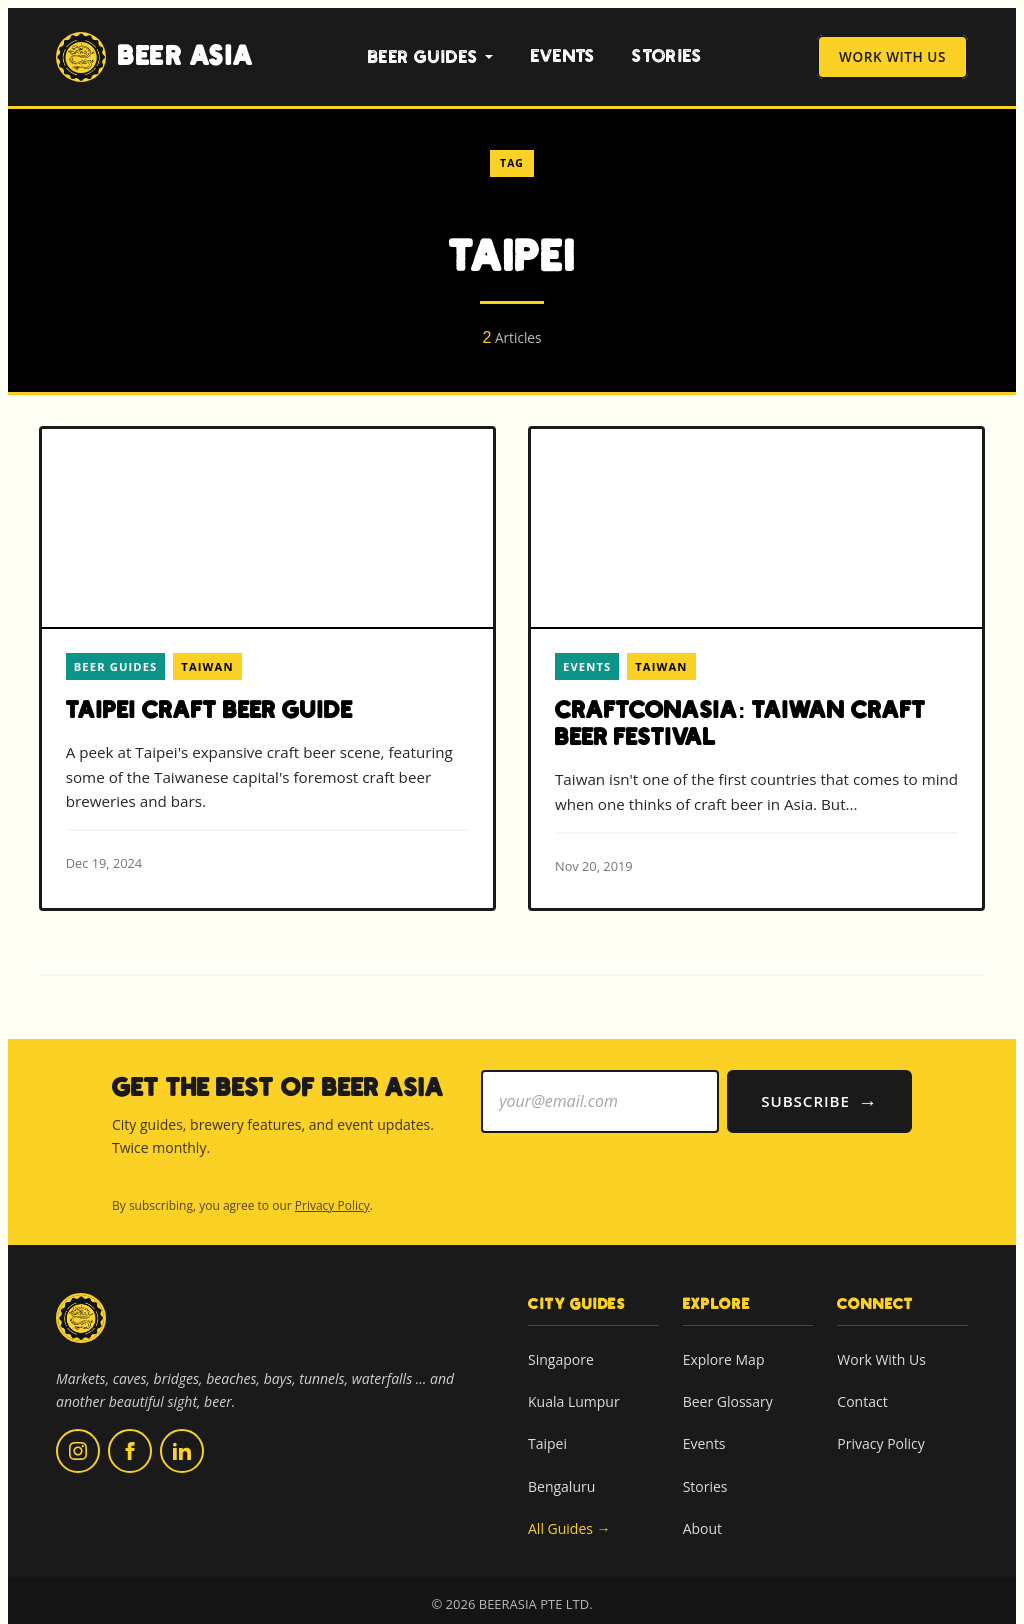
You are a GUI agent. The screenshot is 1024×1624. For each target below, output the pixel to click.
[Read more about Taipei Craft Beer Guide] (267, 667)
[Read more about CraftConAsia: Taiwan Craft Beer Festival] (756, 668)
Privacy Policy (332, 1190)
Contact (862, 1386)
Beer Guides (431, 57)
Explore (717, 1289)
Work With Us (892, 57)
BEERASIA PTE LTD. (536, 1589)
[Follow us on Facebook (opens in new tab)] (130, 1436)
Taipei (547, 1428)
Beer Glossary (728, 1386)
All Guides (569, 1514)
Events (563, 56)
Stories (667, 56)
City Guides (577, 1289)
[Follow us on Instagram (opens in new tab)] (78, 1436)
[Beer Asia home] (81, 1315)
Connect (875, 1289)
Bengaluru (561, 1470)
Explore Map (724, 1344)
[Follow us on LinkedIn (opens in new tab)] (182, 1436)
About (702, 1513)
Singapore (561, 1344)
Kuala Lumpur (574, 1386)
